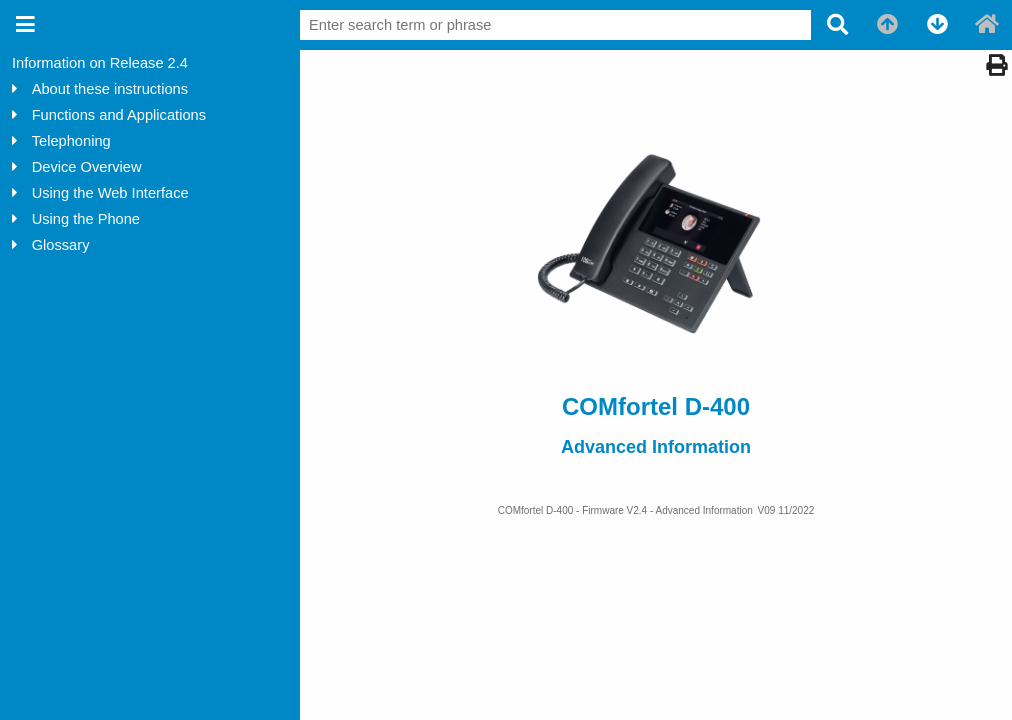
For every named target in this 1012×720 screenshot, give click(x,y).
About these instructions (110, 89)
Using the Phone (86, 219)
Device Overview (87, 167)
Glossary (61, 245)
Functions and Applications (119, 115)
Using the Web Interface (110, 193)
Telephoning (71, 141)
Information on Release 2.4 (100, 63)
